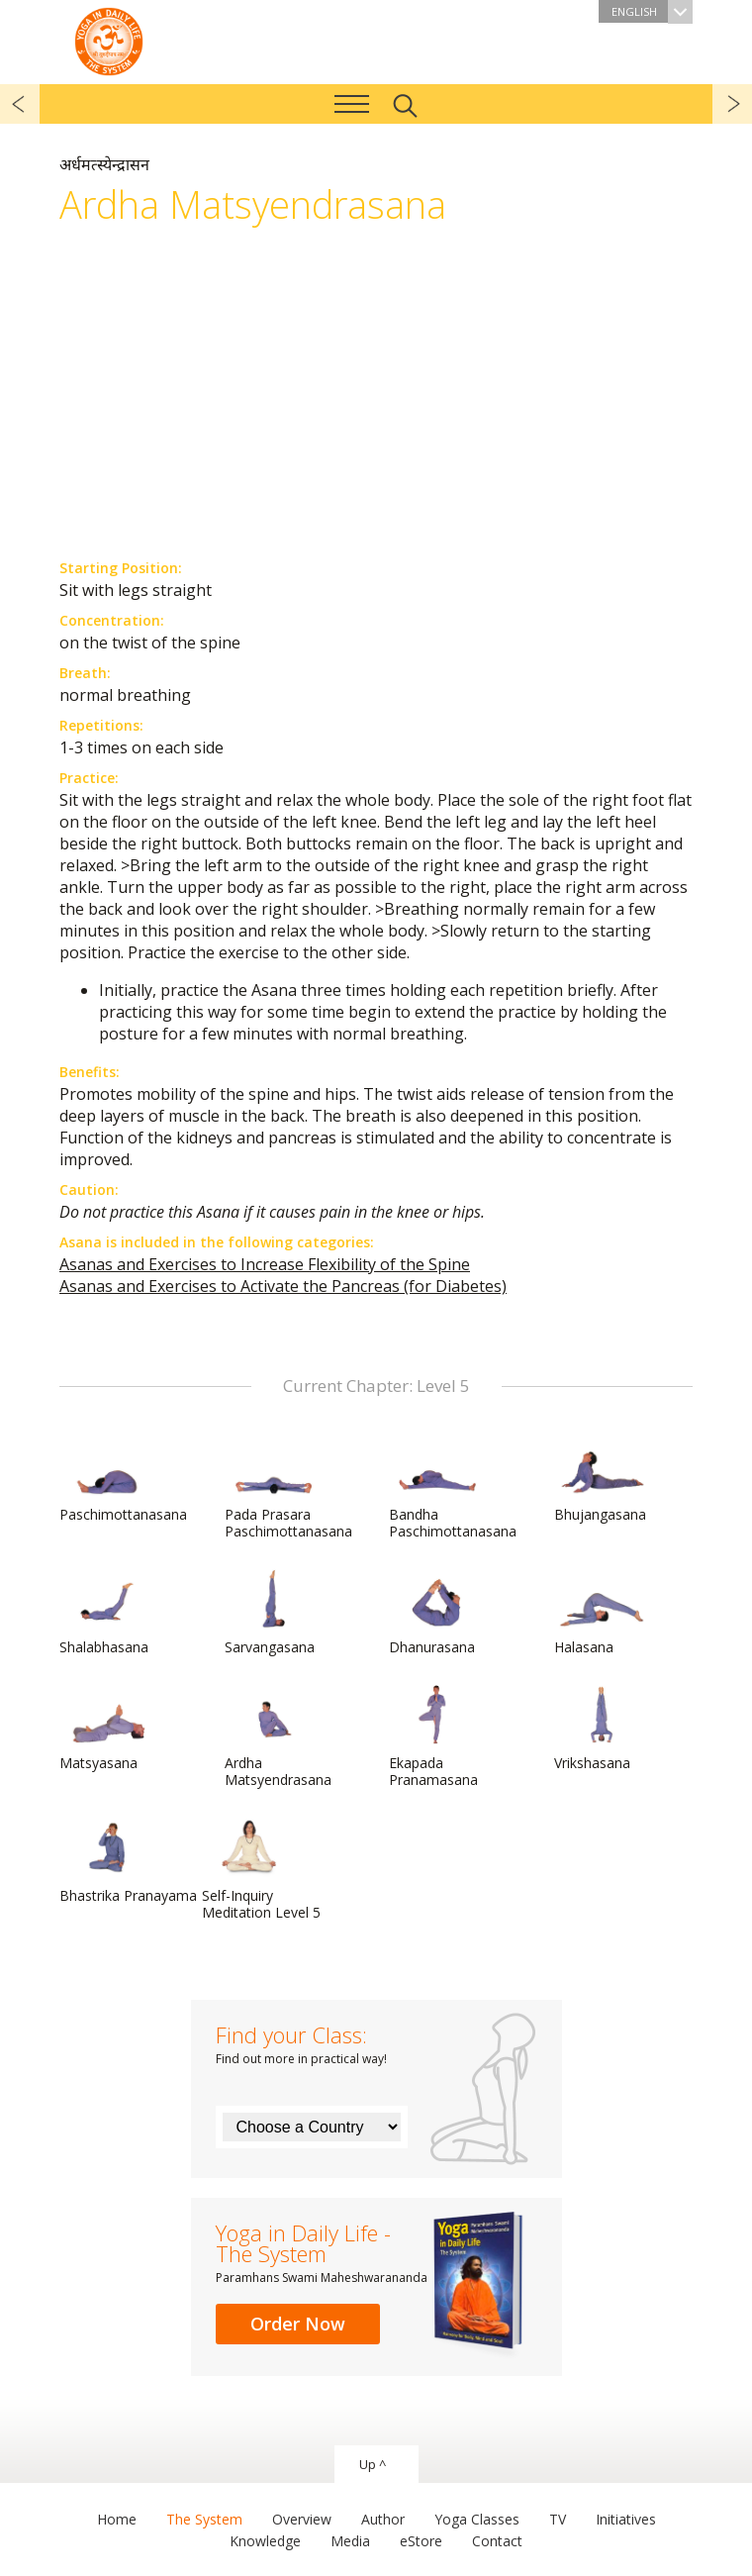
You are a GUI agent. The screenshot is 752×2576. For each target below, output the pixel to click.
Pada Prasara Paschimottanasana (288, 1488)
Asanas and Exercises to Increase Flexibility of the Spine (264, 1264)
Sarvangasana (272, 1612)
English (652, 11)
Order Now (297, 2323)
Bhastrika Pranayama (128, 1861)
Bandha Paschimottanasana (453, 1488)
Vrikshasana (601, 1728)
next (732, 104)
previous (20, 104)
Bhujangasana (601, 1480)
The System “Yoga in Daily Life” (108, 39)
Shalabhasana (106, 1612)
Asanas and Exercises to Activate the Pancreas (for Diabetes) (283, 1286)
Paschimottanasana (123, 1480)
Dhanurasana (436, 1612)
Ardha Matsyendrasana (278, 1737)
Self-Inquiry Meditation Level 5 (261, 1870)
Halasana (601, 1612)
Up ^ (372, 2464)
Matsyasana (106, 1728)
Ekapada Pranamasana (436, 1737)
